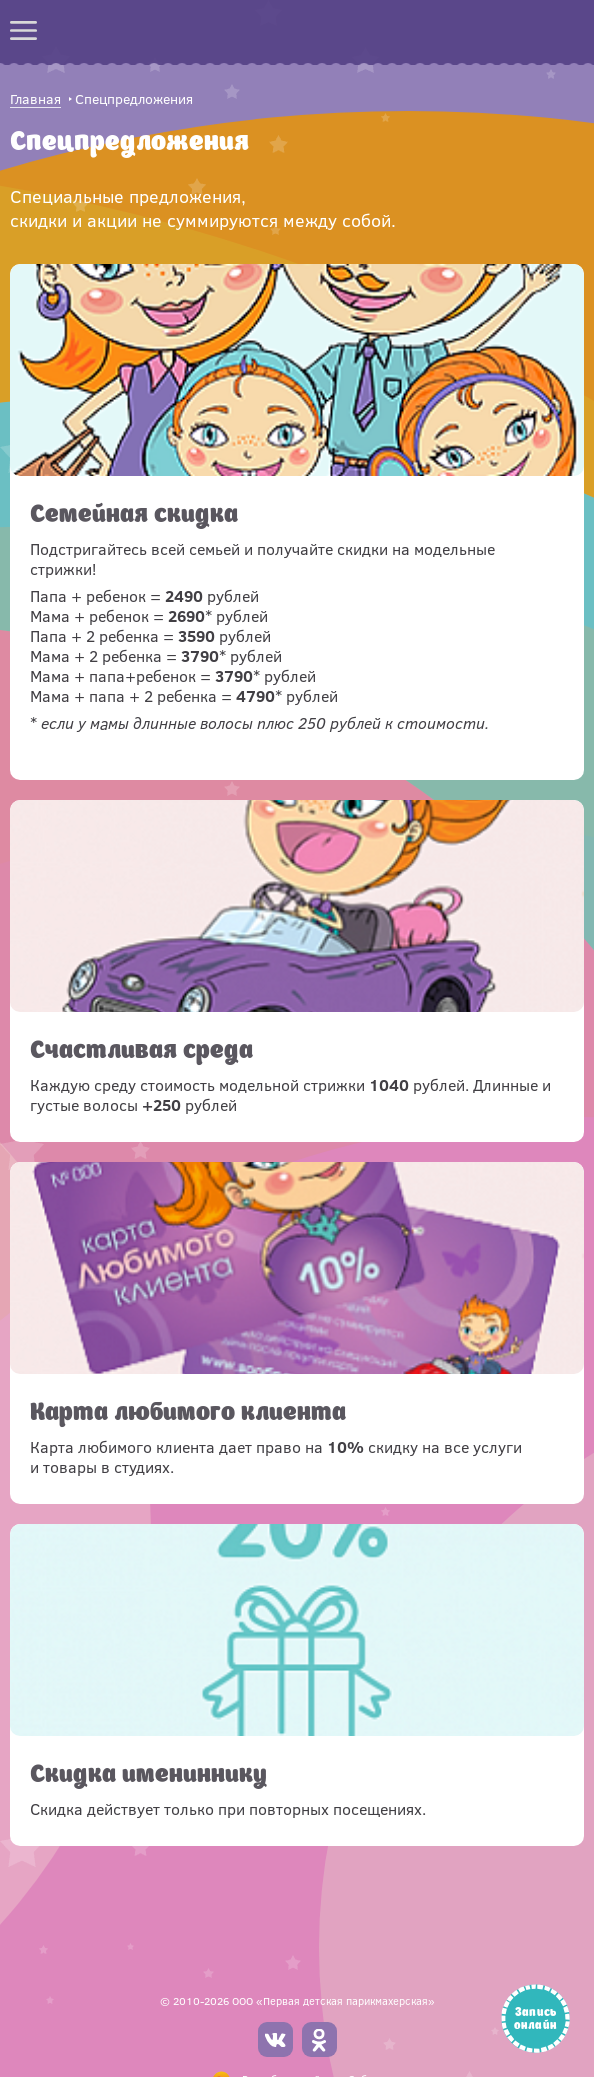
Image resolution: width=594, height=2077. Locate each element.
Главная (35, 99)
